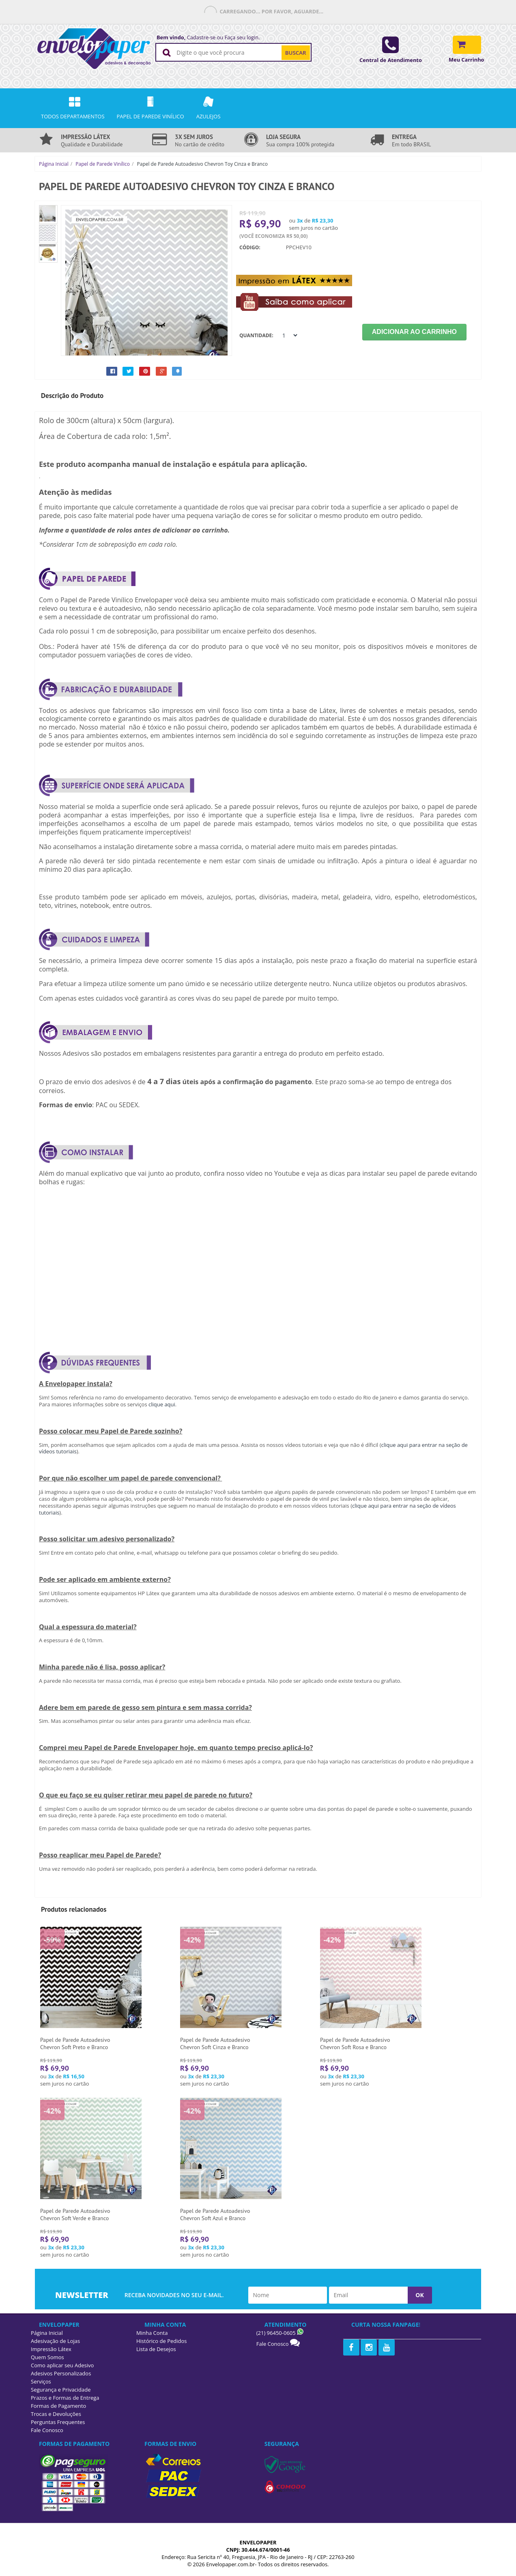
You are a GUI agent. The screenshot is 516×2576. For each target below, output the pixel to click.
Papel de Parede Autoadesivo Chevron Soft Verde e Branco (75, 2214)
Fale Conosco (272, 2343)
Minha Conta (152, 2332)
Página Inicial (54, 163)
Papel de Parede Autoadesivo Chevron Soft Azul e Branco (215, 2214)
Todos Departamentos (73, 108)
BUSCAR (295, 52)
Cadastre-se (201, 37)
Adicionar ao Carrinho (414, 331)
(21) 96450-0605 (276, 2332)
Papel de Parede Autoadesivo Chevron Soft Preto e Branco (75, 2043)
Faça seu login (241, 37)
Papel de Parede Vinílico (102, 163)
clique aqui (161, 1404)
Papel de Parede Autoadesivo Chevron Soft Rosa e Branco (355, 2043)
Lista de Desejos (156, 2349)
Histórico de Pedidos (161, 2341)
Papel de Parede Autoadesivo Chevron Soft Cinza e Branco (215, 2043)
